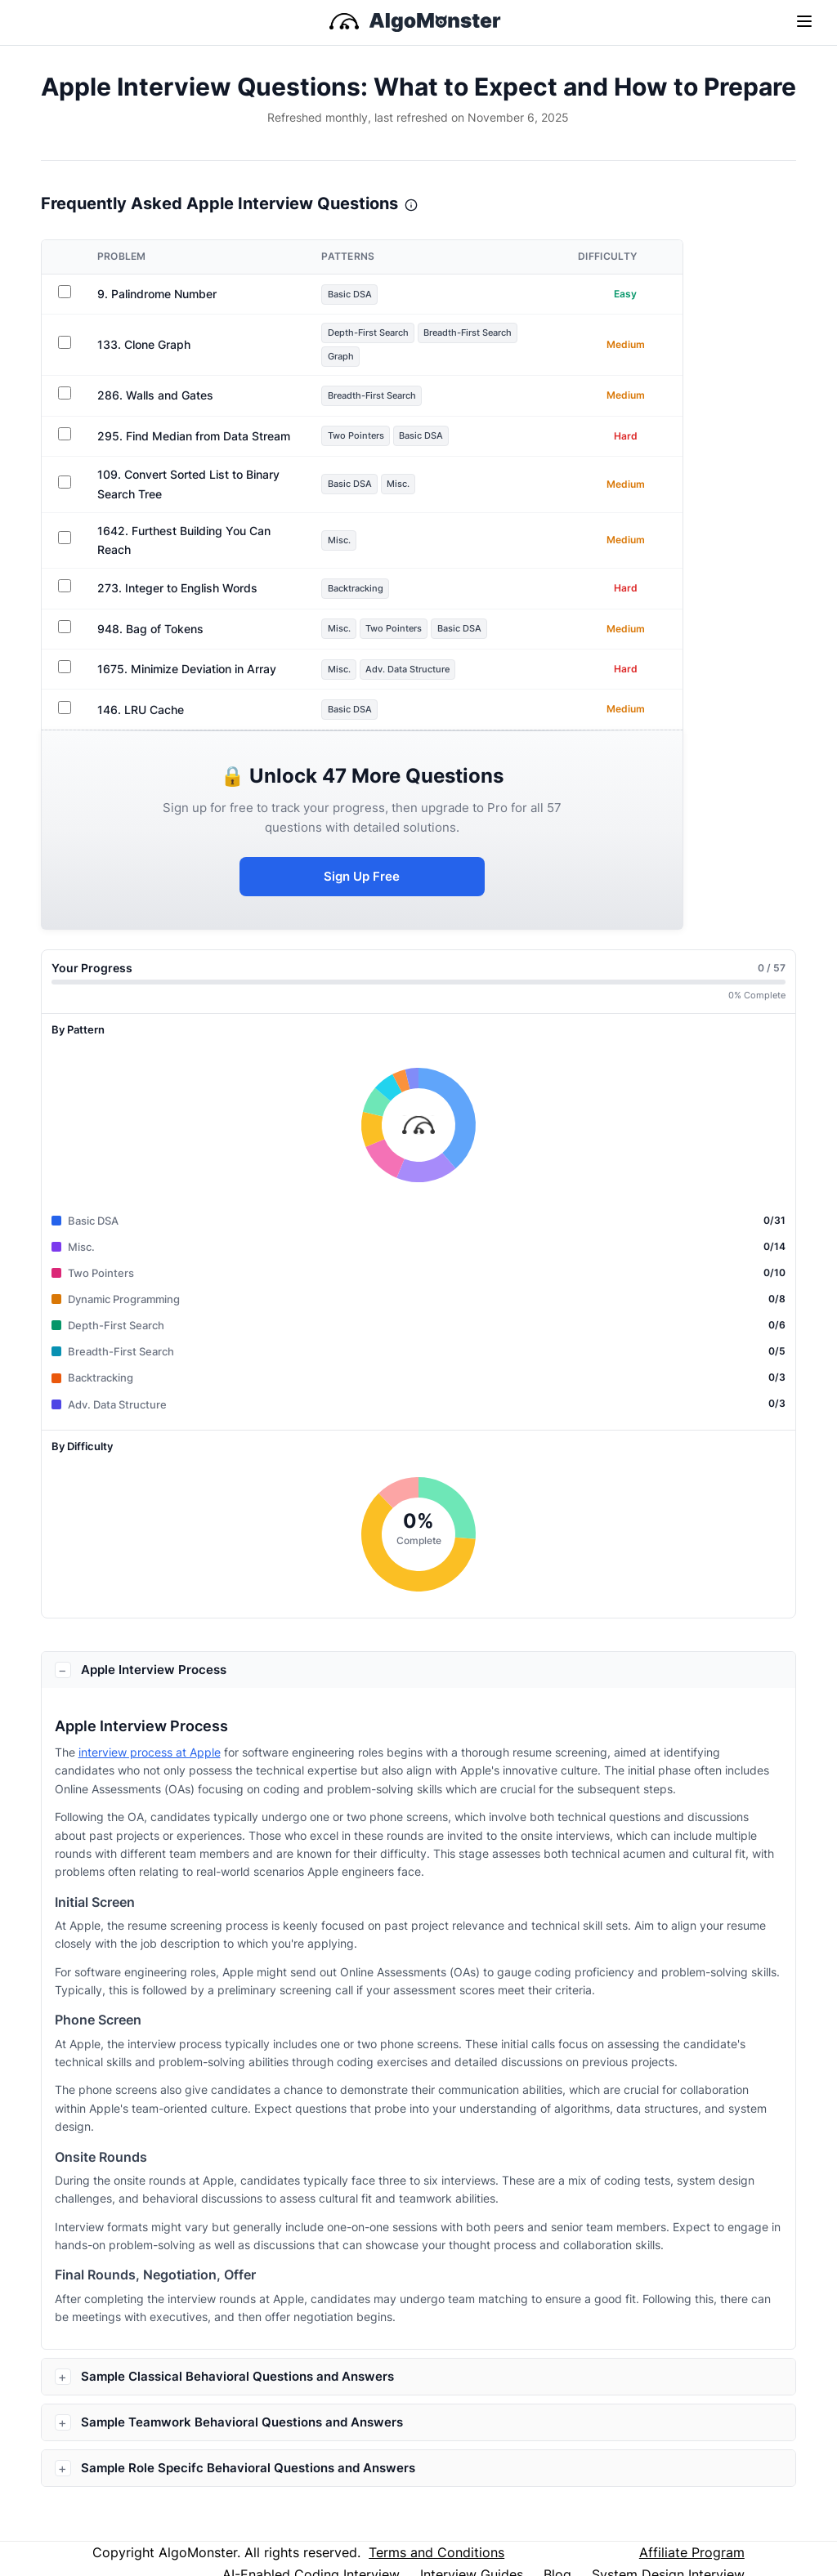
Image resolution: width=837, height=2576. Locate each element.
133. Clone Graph (145, 346)
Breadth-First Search (498, 333)
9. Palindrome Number (158, 294)
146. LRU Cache (142, 696)
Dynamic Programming (124, 1289)
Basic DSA (366, 294)
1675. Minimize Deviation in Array (188, 656)
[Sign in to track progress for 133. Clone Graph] (65, 343)
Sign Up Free (377, 865)
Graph (356, 358)
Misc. (420, 486)
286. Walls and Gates (157, 397)
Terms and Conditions (436, 2542)
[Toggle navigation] (804, 20)
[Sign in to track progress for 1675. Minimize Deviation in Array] (65, 653)
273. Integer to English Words (179, 575)
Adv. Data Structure (430, 656)
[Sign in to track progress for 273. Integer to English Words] (65, 572)
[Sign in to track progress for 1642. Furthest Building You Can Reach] (65, 532)
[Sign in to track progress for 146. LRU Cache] (65, 693)
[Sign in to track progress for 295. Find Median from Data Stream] (65, 436)
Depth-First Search (386, 333)
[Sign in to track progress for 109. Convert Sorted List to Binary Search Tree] (65, 484)
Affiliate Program (692, 2542)
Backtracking (373, 575)
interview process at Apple (149, 1742)
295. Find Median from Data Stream (195, 438)
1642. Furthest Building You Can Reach (204, 535)
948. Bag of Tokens (152, 616)
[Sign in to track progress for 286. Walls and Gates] (65, 395)
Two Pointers (372, 437)
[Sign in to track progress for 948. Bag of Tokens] (65, 613)
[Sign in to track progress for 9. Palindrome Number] (65, 291)
